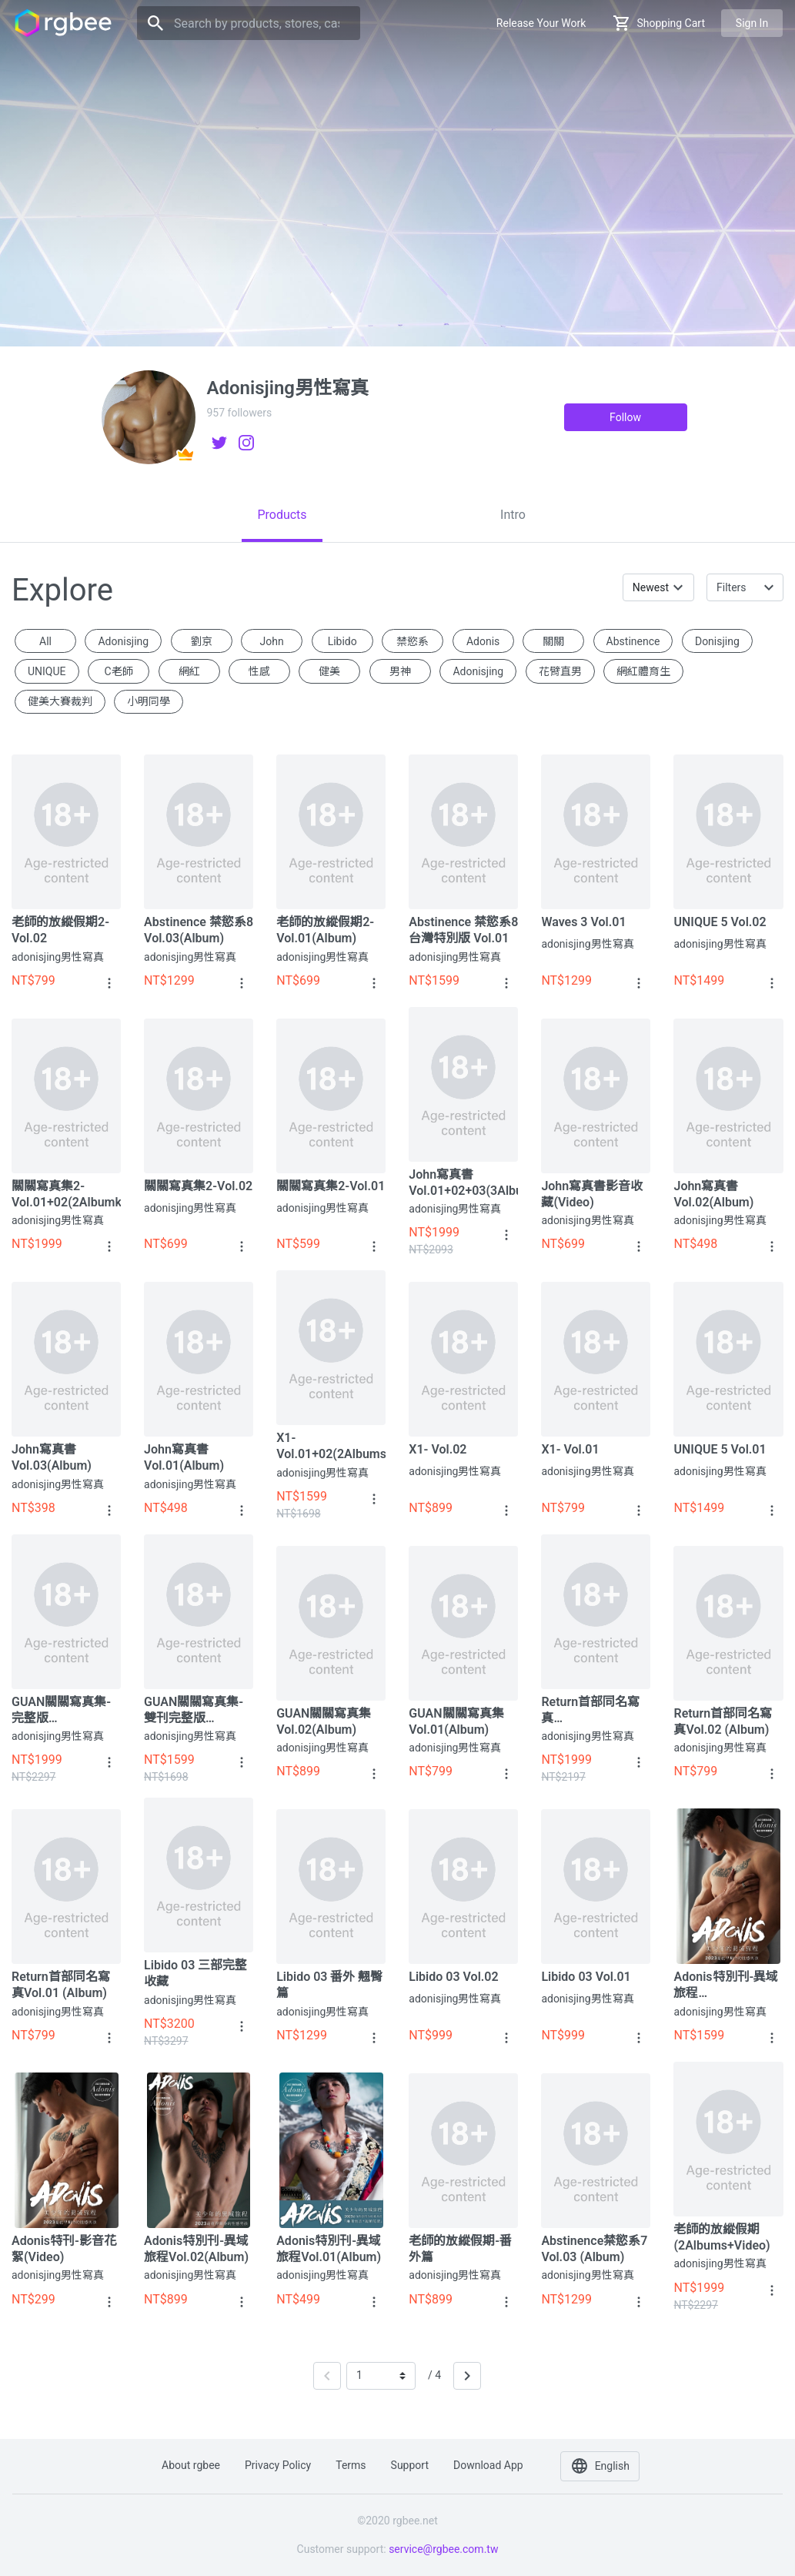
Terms (351, 2465)
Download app (488, 2465)
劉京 (201, 641)
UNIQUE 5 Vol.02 (719, 922)
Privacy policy (278, 2465)
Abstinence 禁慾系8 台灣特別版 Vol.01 (463, 930)
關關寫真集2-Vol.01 (330, 1186)
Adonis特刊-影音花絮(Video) (64, 2248)
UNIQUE (47, 671)
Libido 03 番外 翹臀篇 (329, 1984)
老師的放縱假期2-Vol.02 (60, 930)
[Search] (248, 23)
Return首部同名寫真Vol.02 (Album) (722, 1721)
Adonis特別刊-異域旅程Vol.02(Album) (196, 2248)
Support (410, 2465)
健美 (329, 671)
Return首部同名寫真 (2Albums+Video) (590, 1710)
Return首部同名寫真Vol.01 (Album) (61, 1984)
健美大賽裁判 (60, 701)
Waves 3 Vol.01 (583, 922)
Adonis (482, 641)
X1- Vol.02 (437, 1449)
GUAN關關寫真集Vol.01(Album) (456, 1721)
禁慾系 (412, 641)
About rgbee (191, 2465)
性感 (259, 671)
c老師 (118, 671)
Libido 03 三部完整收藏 (195, 1973)
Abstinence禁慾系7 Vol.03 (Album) (594, 2248)
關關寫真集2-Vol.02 (198, 1186)
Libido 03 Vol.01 (585, 1976)
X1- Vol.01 (570, 1449)
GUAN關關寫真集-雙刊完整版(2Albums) (193, 1710)
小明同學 (148, 701)
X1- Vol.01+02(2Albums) (331, 1445)
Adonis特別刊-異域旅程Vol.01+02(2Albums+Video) (728, 1985)
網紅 (189, 671)
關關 (553, 641)
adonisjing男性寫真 (58, 957)
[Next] (467, 2376)
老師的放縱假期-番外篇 (460, 2248)
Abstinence (633, 641)
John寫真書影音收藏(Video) (592, 1194)
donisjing (717, 641)
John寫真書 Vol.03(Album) (52, 1457)
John (272, 641)
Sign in (752, 23)
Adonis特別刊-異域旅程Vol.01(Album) (328, 2248)
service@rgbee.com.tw (443, 2549)
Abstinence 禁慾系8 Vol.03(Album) (198, 930)
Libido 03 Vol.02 (453, 1976)
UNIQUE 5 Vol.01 (719, 1449)
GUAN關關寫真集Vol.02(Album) (323, 1721)
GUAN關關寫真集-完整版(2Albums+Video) (61, 1710)
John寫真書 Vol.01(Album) (184, 1457)
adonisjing (123, 641)
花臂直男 (560, 671)
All (45, 641)
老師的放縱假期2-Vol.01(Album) (325, 930)
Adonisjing (478, 671)
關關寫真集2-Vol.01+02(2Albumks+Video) (66, 1194)
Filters (732, 587)
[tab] (282, 515)
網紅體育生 (643, 671)
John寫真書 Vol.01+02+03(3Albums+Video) (463, 1182)
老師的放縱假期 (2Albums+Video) (721, 2237)
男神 (400, 671)
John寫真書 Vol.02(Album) (713, 1194)
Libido (342, 641)
